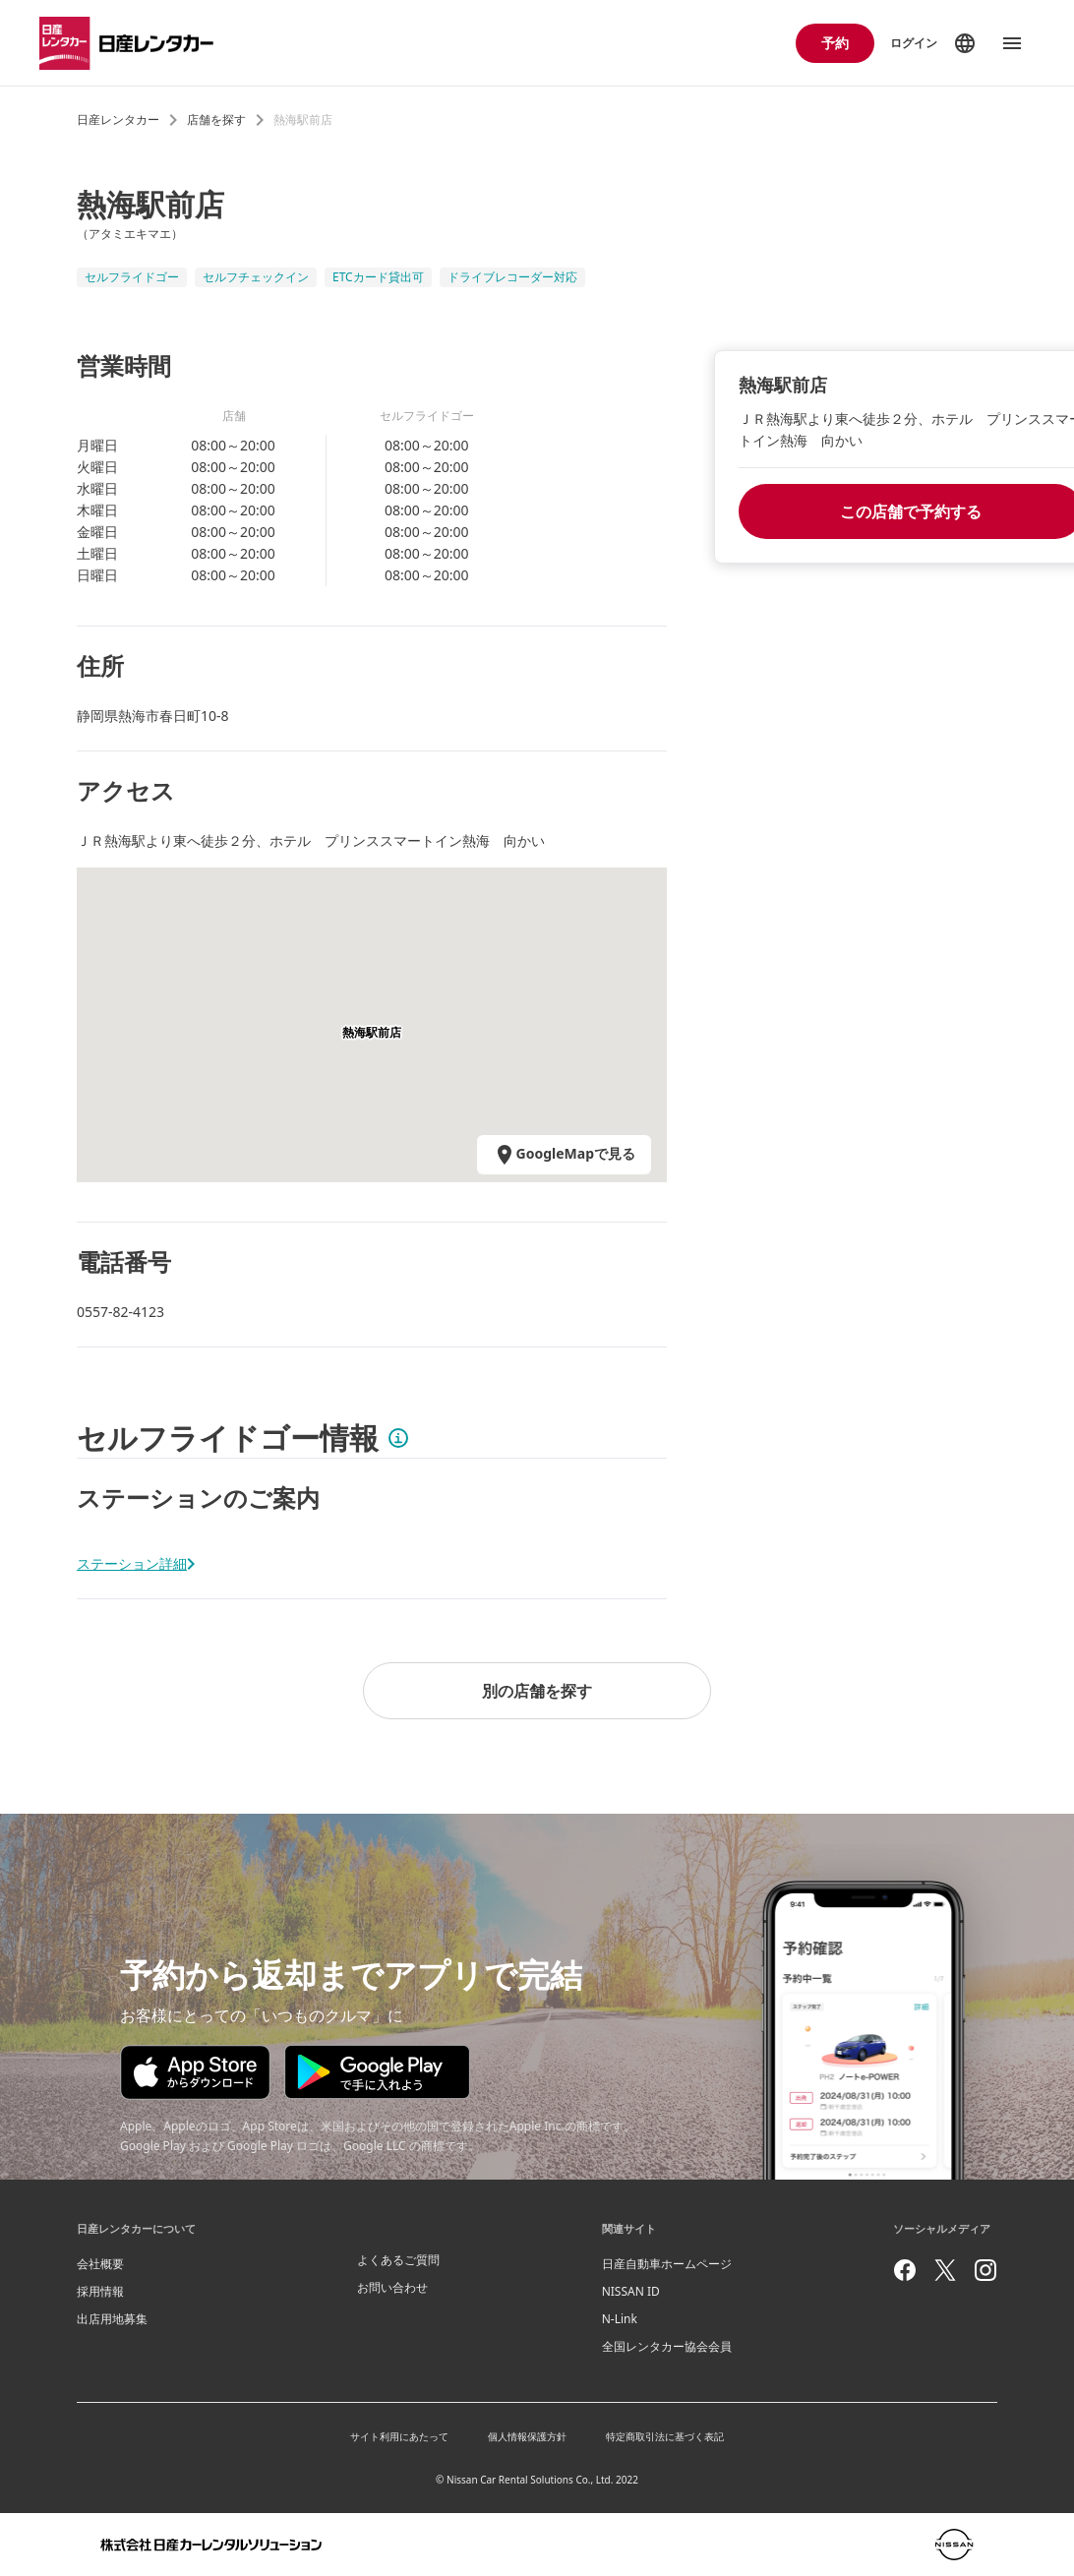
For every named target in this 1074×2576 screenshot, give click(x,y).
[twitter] (945, 2270)
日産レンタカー (118, 119)
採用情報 (100, 2291)
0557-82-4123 (120, 1311)
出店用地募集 (112, 2318)
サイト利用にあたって (399, 2436)
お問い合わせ (392, 2287)
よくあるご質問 (398, 2259)
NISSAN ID (631, 2291)
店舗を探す (216, 119)
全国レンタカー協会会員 (667, 2346)
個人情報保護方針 (527, 2436)
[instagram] (985, 2270)
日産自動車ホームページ (667, 2263)
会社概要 (100, 2263)
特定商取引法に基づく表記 (665, 2436)
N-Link (619, 2318)
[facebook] (905, 2270)
